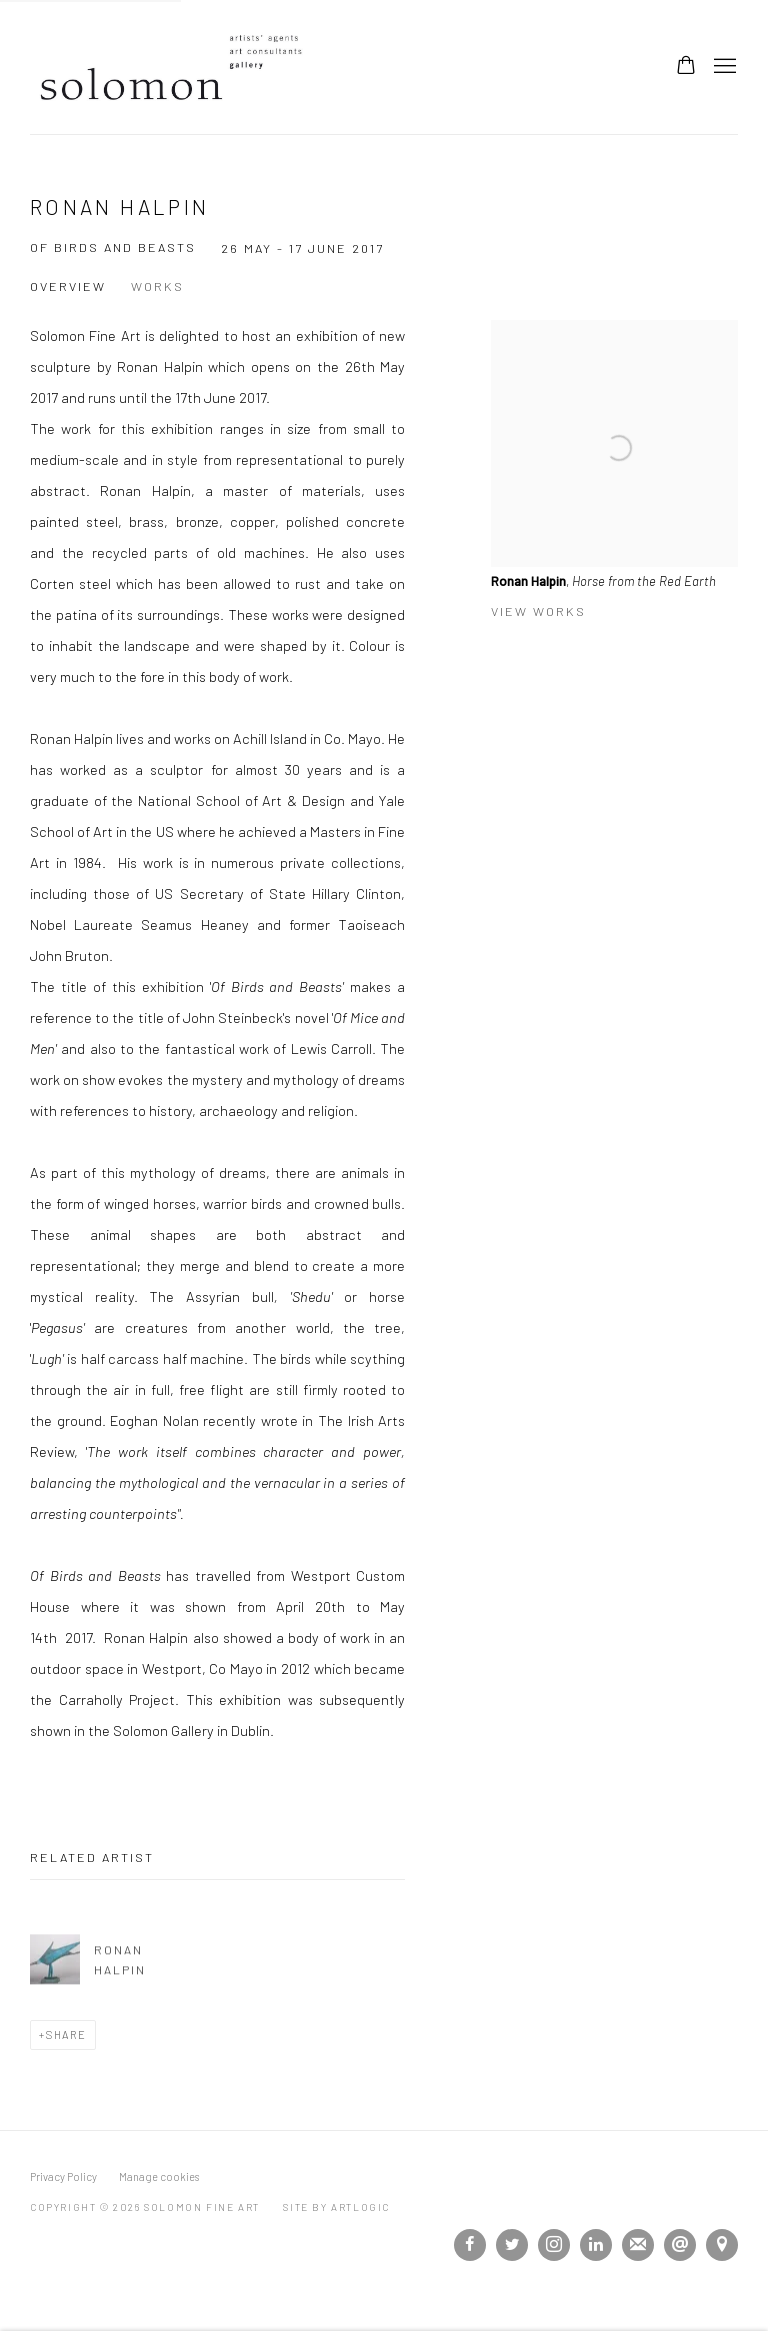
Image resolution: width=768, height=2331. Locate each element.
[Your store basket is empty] (686, 67)
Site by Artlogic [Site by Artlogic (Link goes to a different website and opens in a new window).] (336, 2207)
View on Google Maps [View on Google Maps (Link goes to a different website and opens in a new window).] (722, 2245)
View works (538, 611)
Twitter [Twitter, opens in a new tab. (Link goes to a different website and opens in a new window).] (512, 2245)
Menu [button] (723, 67)
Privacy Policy (63, 2176)
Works (157, 286)
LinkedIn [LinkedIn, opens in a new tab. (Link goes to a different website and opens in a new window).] (596, 2245)
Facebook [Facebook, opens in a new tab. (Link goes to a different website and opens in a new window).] (470, 2245)
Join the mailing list (638, 2245)
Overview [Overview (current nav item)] (68, 286)
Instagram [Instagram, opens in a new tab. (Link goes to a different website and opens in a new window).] (554, 2245)
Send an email (680, 2245)
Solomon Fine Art (180, 67)
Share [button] (66, 2034)
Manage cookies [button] (159, 2176)
